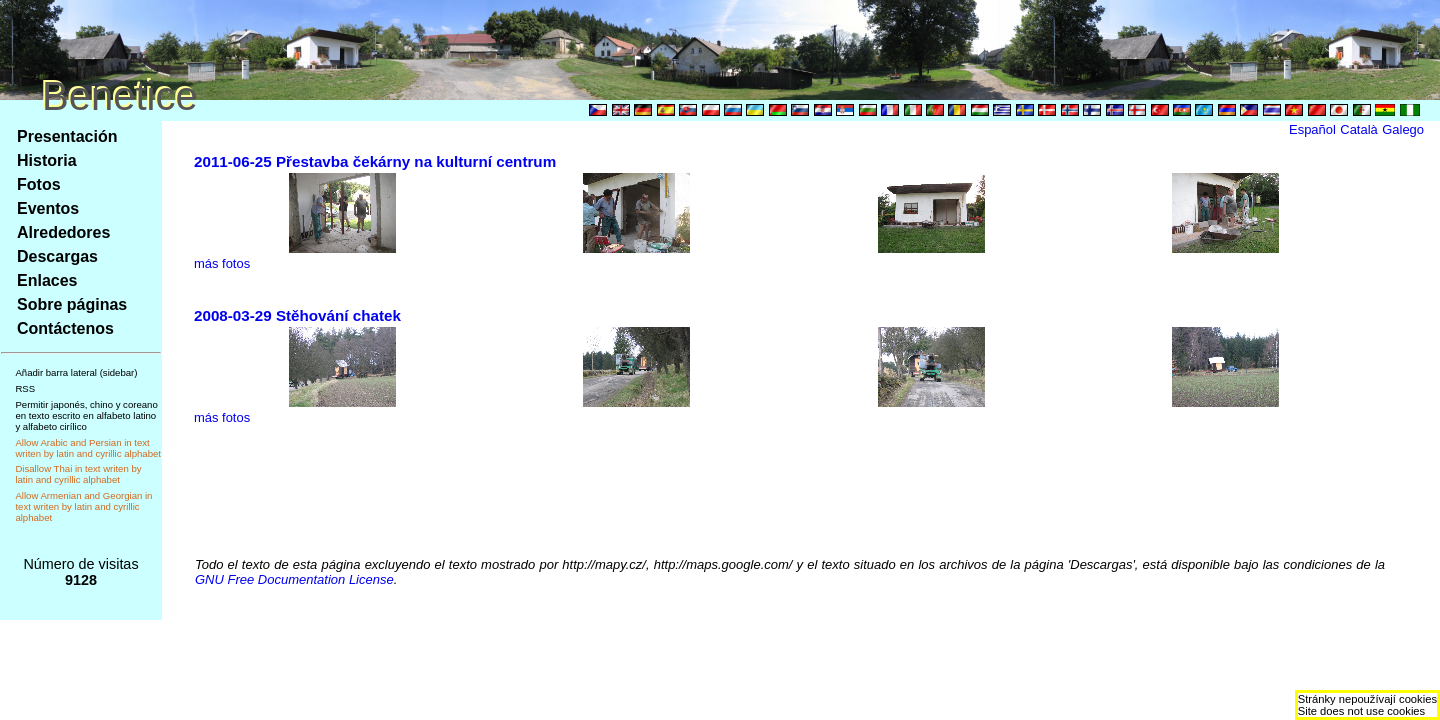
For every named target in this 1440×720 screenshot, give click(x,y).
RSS (25, 388)
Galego (1403, 129)
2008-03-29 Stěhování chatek (297, 315)
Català (1358, 129)
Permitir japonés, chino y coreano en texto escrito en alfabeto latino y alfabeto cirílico (86, 415)
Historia (47, 160)
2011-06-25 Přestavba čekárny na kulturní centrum (375, 161)
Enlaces (47, 280)
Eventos (48, 208)
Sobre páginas (72, 304)
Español (1312, 129)
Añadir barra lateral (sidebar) (76, 372)
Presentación (67, 136)
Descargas (57, 256)
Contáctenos (65, 328)
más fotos (222, 263)
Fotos (39, 184)
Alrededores (63, 232)
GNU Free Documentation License (294, 579)
